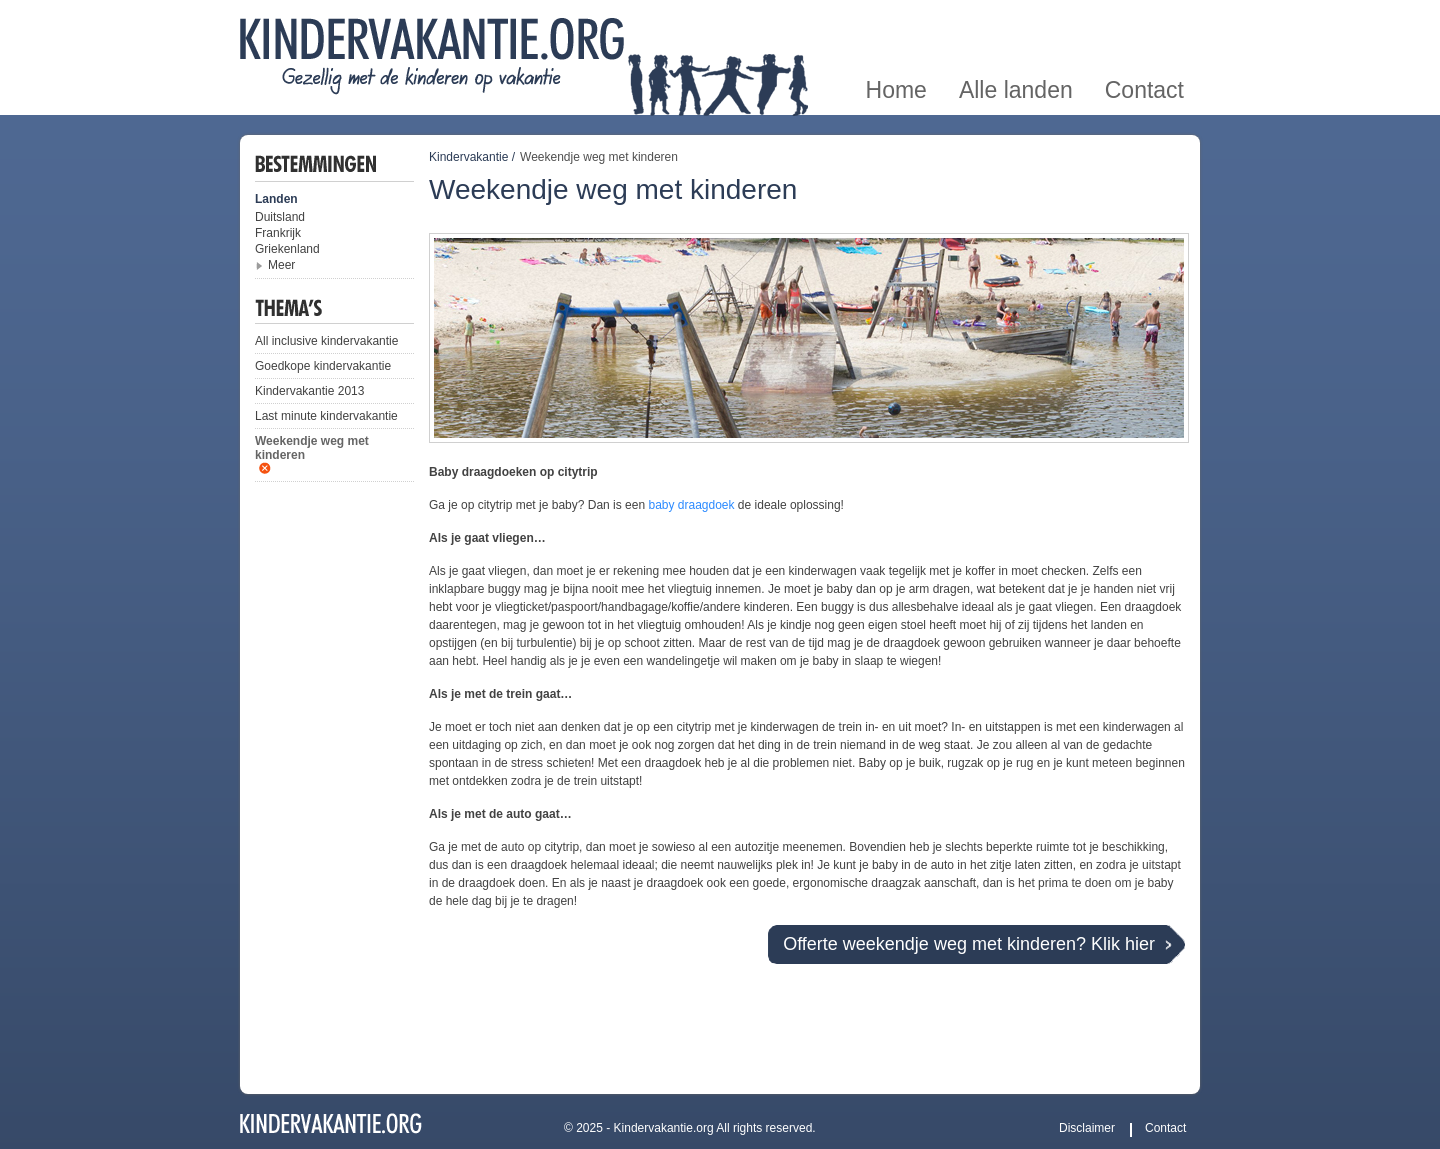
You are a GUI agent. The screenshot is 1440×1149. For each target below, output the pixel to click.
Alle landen (1016, 23)
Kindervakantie (468, 157)
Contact (1144, 23)
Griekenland (287, 249)
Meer (281, 265)
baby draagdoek (691, 505)
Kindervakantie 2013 (309, 391)
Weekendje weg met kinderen (312, 448)
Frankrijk (278, 233)
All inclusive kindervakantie (326, 341)
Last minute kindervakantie (326, 416)
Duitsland (280, 217)
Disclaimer (1087, 1128)
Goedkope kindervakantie (323, 366)
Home (896, 23)
